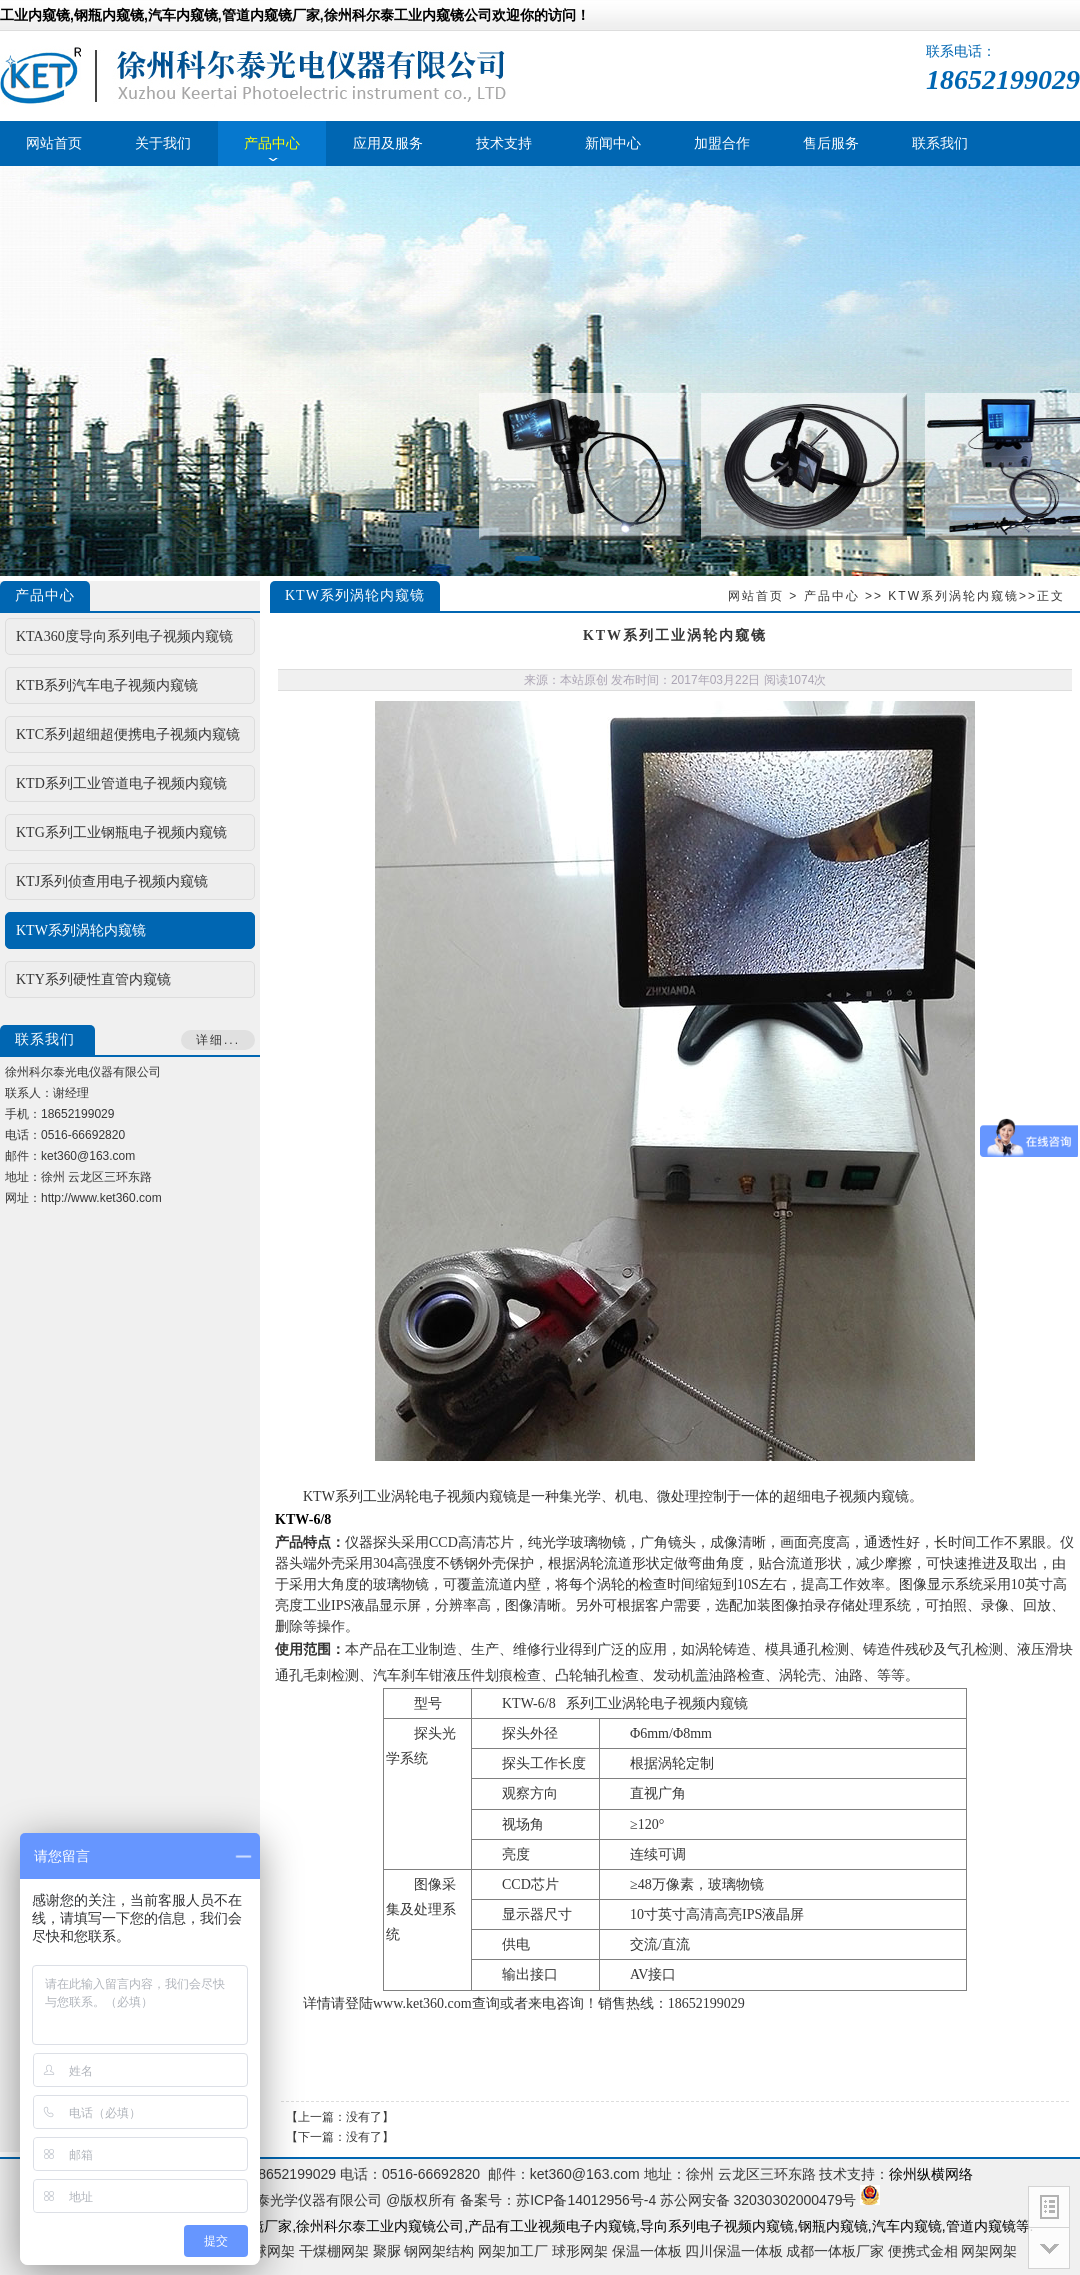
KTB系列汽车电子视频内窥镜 (107, 685)
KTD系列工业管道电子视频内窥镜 (121, 783)
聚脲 (387, 2251)
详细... (218, 1040)
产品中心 (832, 596)
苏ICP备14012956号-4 (586, 2200)
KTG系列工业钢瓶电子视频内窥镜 (121, 832)
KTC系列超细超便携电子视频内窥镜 (128, 734)
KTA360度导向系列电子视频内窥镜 (124, 636)
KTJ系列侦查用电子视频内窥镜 (112, 881)
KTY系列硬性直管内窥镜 (93, 979)
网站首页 (756, 596)
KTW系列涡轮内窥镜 (953, 596)
